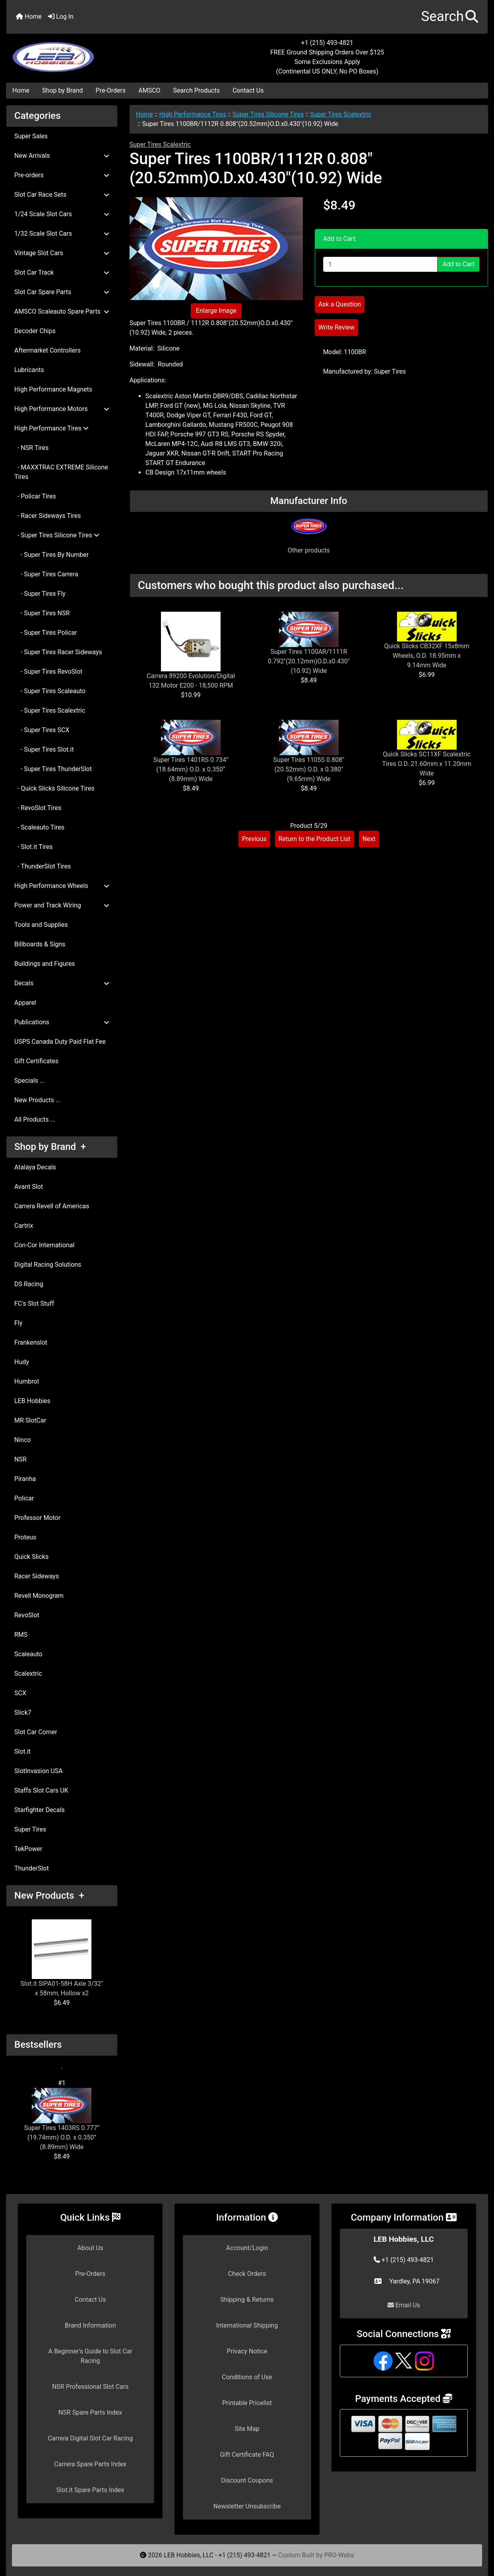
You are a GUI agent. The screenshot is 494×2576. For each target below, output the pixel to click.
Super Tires (30, 1829)
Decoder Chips (35, 331)
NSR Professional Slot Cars (90, 2386)
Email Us (403, 2305)
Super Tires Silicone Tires (268, 114)
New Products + (49, 1895)
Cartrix (23, 1225)
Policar (24, 1498)
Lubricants (29, 370)
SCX (20, 1693)
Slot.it (22, 1751)
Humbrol (26, 1381)
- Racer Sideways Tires (47, 515)
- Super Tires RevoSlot (48, 671)
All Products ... (34, 1119)
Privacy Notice (247, 2351)
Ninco (22, 1440)
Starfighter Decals (39, 1810)
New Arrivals (61, 155)
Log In (61, 16)
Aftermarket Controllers (47, 350)
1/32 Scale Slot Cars (61, 233)
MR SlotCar (30, 1420)
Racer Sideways (36, 1576)
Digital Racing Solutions (47, 1264)
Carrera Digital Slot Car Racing (90, 2438)
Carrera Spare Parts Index (90, 2464)
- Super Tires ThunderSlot (53, 769)
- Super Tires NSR (42, 613)
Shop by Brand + (50, 1146)
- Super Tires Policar (45, 632)
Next (369, 839)
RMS (20, 1634)
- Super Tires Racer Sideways (58, 652)
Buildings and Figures (44, 963)
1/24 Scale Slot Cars (61, 214)
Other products (309, 550)
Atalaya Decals (35, 1167)
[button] (449, 17)
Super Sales (31, 136)
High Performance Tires (193, 114)
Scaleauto (28, 1654)
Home (29, 16)
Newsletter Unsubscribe (247, 2506)
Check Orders (247, 2274)
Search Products (196, 90)
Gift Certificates (36, 1061)
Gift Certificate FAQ (247, 2454)
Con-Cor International (44, 1245)
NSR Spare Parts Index (90, 2412)
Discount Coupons (247, 2480)
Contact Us (248, 90)
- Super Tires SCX (42, 730)
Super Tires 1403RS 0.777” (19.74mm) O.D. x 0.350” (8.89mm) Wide (62, 2119)
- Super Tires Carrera (46, 574)
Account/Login (247, 2248)
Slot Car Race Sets (61, 194)
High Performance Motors (61, 409)
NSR (20, 1459)
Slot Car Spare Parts (61, 292)
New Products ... (37, 1100)
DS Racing (28, 1284)
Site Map (247, 2429)
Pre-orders (61, 175)
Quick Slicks (31, 1556)
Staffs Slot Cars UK (41, 1790)
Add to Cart (458, 264)
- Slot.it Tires (33, 847)
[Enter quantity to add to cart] (380, 264)
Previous (254, 839)
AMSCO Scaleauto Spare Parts (61, 311)
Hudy (21, 1362)
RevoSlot (26, 1615)
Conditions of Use (247, 2377)
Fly (18, 1323)
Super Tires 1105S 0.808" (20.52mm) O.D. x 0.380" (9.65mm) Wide (308, 769)
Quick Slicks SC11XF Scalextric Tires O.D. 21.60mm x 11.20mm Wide (426, 763)
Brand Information (90, 2325)
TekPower (28, 1849)
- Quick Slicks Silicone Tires (54, 788)
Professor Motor (37, 1518)
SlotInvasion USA (38, 1771)
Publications (61, 1022)
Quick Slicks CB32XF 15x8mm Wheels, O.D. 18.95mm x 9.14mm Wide (426, 655)
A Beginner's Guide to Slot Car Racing (90, 2356)
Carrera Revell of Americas (51, 1206)
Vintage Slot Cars (61, 253)
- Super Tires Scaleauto (49, 691)
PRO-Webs (339, 2555)
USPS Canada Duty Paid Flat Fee (60, 1041)
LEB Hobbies (32, 1401)
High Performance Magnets (53, 389)
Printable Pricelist (247, 2403)
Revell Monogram (39, 1595)
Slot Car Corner (35, 1732)
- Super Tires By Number (51, 554)
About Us (90, 2248)
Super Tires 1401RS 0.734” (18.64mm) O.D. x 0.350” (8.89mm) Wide (191, 769)
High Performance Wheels (61, 886)
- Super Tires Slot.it (44, 749)
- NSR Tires (31, 448)
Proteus (25, 1537)
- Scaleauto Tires (39, 827)
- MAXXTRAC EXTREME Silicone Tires (61, 472)
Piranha (25, 1479)
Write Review (336, 327)
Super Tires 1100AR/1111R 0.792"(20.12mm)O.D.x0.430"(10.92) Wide (309, 661)
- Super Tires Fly (40, 593)
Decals (61, 983)
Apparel (25, 1002)
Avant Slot (28, 1186)
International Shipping (247, 2325)
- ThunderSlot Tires (42, 866)
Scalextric (28, 1673)
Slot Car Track (61, 272)
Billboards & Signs (39, 944)
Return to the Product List (315, 839)
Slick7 (22, 1712)
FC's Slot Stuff (34, 1303)
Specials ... (29, 1080)
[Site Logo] (86, 52)
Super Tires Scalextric (340, 114)
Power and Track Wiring (61, 905)
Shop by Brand (62, 90)
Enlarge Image (216, 310)
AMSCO (149, 90)
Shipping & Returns (247, 2299)
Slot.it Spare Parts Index (90, 2490)
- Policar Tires (35, 496)
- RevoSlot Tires (37, 808)
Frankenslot (30, 1342)
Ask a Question (339, 304)
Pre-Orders (111, 90)
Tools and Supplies (41, 924)
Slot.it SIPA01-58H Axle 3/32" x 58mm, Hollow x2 (62, 1958)
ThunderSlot (31, 1868)
